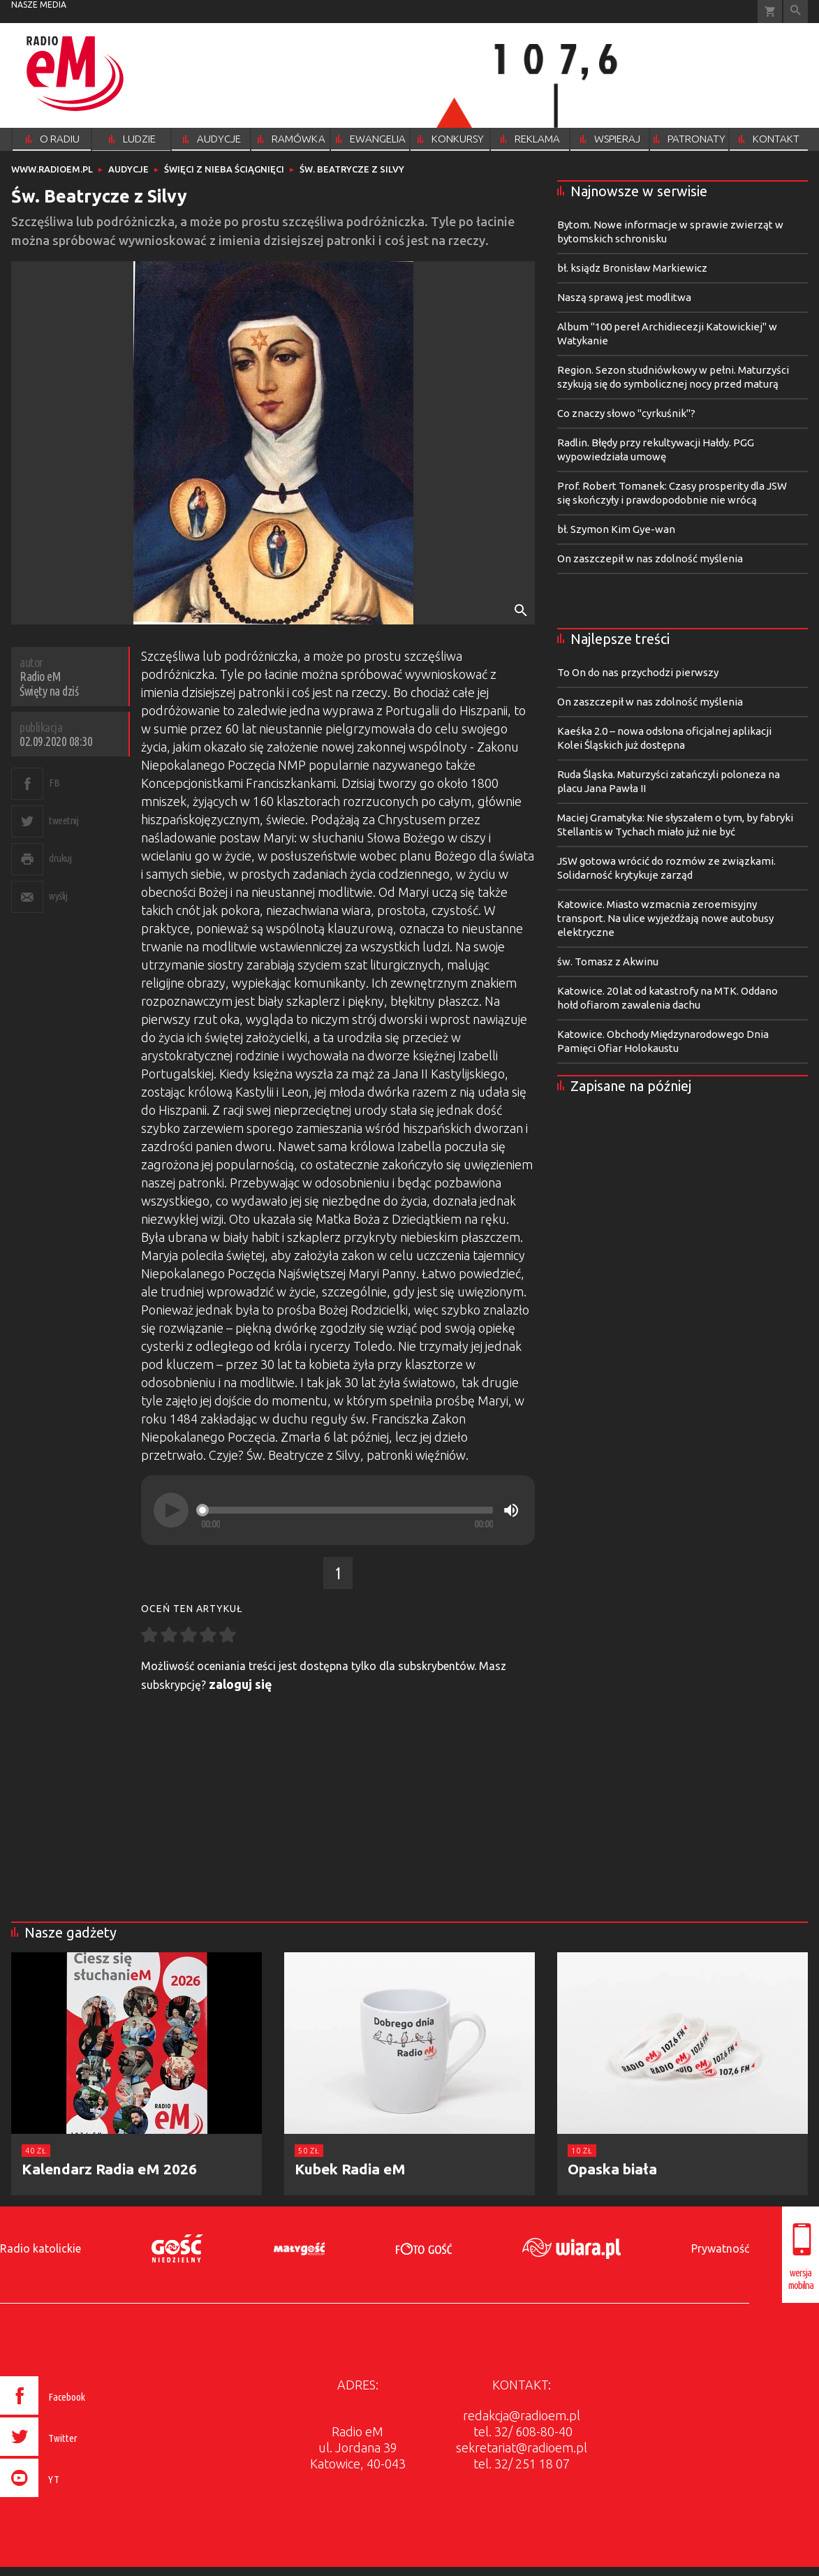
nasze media (38, 4)
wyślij (58, 896)
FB (54, 783)
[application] (338, 1510)
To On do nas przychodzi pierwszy (637, 672)
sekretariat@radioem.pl (521, 2447)
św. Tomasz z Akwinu (607, 961)
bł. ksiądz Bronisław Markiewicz (632, 268)
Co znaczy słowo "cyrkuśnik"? (626, 413)
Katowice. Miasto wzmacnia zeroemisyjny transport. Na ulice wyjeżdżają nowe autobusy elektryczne (665, 918)
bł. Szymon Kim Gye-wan (616, 529)
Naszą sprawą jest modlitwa (624, 297)
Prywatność (720, 2248)
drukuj (60, 858)
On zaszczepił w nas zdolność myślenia (650, 558)
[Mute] (511, 1510)
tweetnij (63, 820)
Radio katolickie (40, 2248)
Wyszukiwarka (795, 11)
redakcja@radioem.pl (521, 2415)
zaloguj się (240, 1684)
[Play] (171, 1510)
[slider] (347, 1510)
